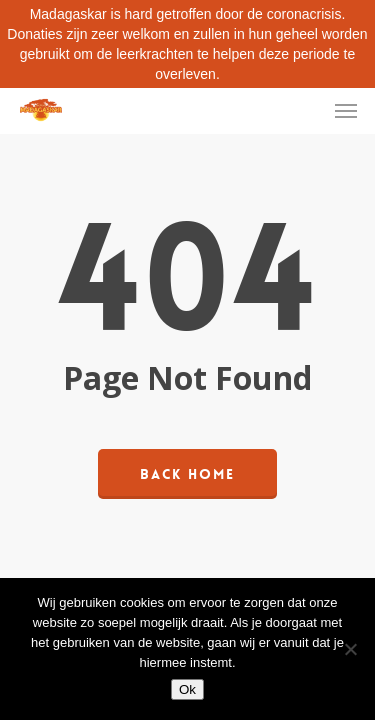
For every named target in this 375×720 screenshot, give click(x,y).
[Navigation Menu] (346, 110)
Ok (187, 689)
